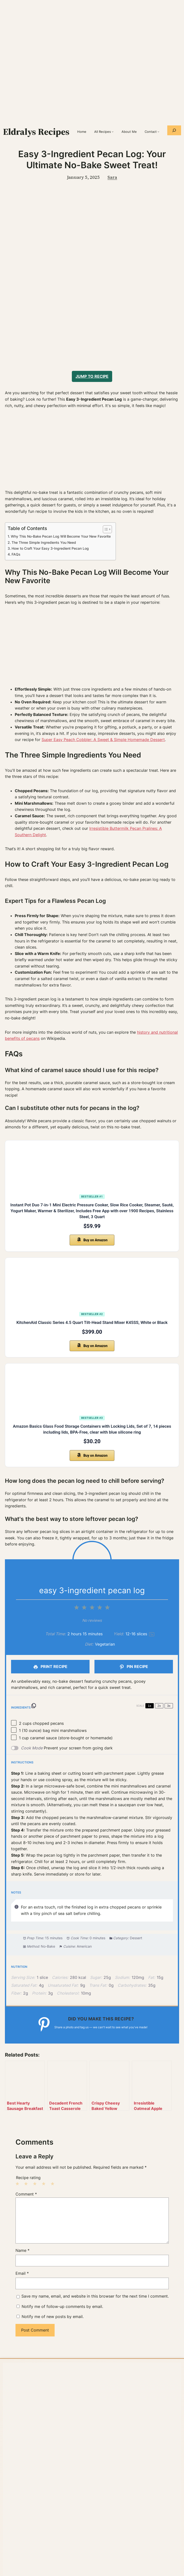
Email (22, 2273)
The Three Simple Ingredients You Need (44, 542)
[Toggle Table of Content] (105, 529)
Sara (112, 177)
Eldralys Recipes (36, 131)
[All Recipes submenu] (113, 132)
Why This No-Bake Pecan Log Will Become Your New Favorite (61, 536)
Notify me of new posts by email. (53, 2316)
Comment (26, 2194)
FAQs (16, 554)
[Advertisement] (92, 44)
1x (149, 1706)
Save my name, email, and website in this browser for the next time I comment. (95, 2296)
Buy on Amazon (92, 1240)
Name (22, 2250)
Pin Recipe (133, 1666)
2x (159, 1706)
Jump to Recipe (92, 376)
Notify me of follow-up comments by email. (62, 2306)
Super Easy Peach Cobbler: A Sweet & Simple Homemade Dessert (103, 739)
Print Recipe (50, 1666)
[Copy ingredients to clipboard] (34, 1706)
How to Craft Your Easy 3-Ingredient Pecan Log (50, 548)
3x (168, 1706)
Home (81, 132)
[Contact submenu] (158, 132)
